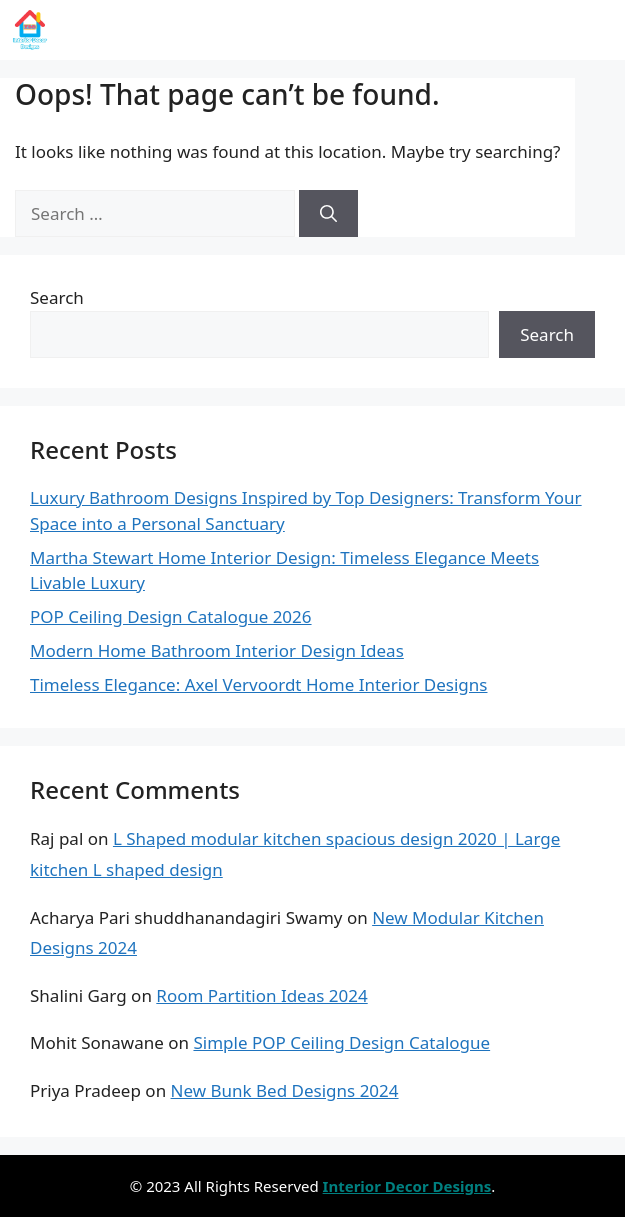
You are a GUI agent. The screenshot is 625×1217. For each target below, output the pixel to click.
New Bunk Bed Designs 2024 (285, 1090)
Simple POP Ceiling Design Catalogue (341, 1042)
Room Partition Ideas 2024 (261, 995)
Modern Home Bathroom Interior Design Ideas (217, 650)
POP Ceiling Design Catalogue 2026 (171, 616)
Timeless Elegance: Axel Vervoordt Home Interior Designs (258, 684)
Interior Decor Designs (200, 30)
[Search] (328, 214)
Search (57, 297)
